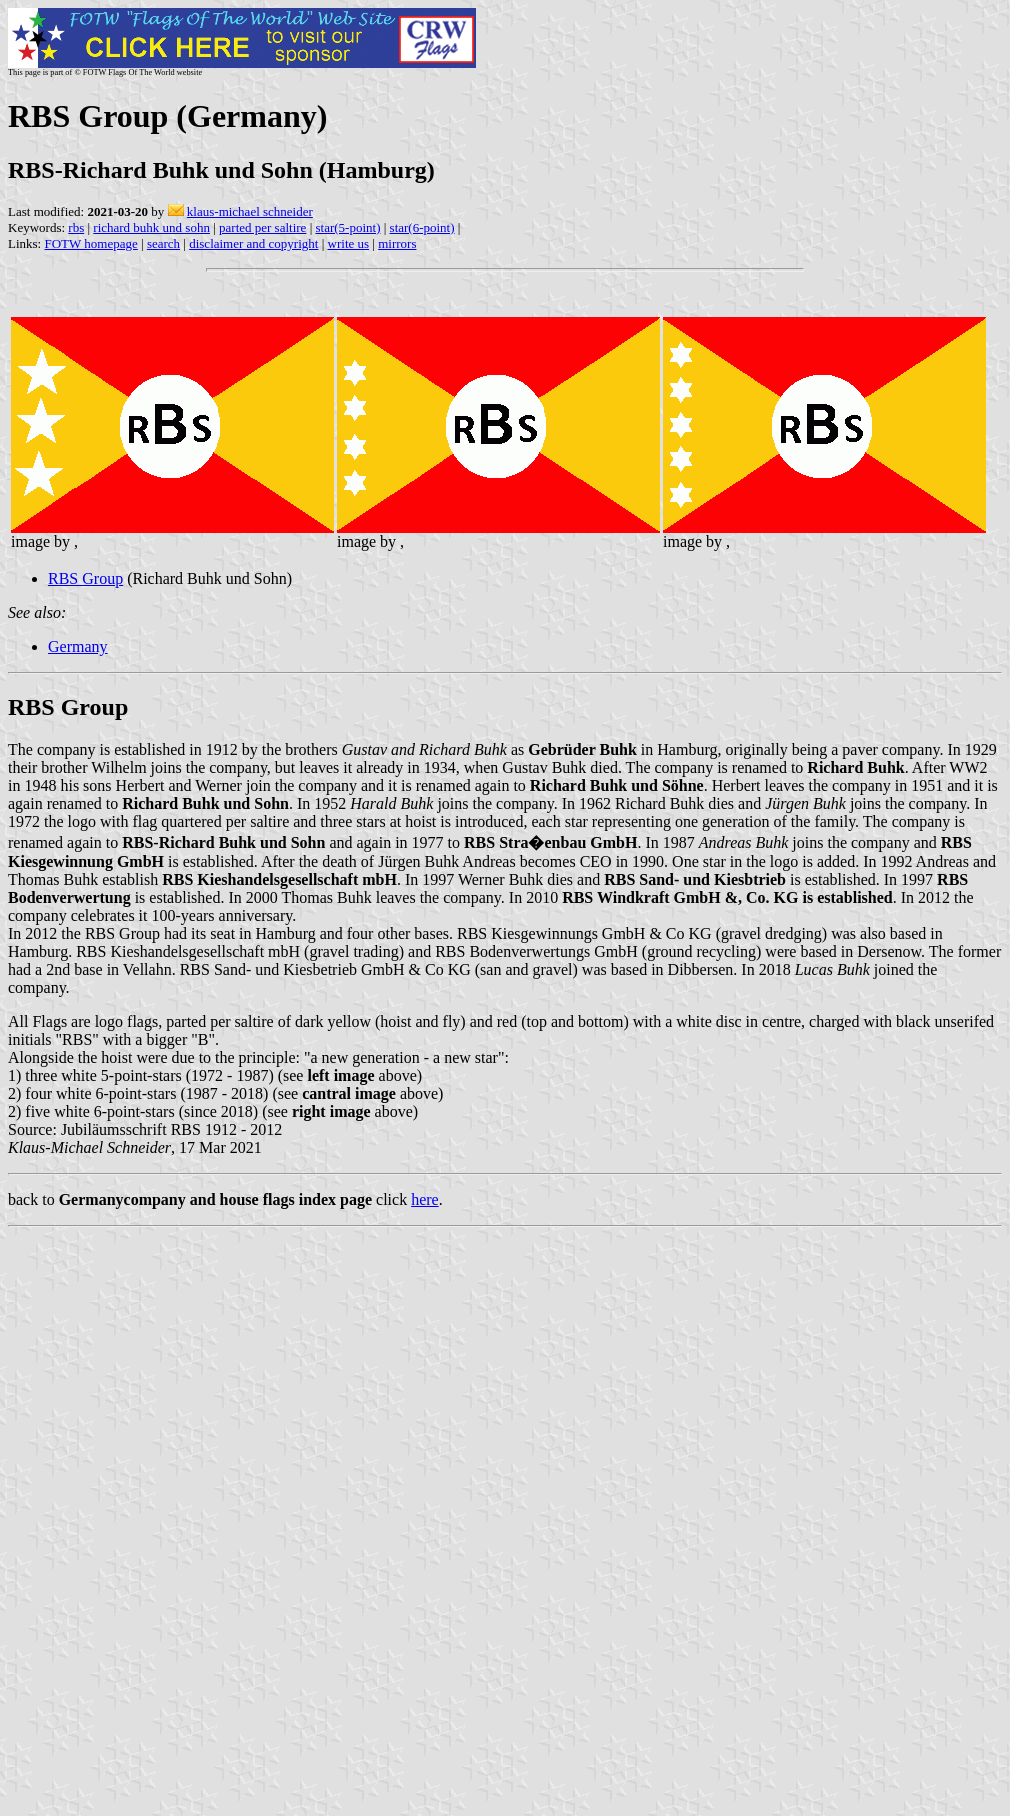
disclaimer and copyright (253, 243)
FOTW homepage (90, 243)
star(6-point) (422, 227)
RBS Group (85, 578)
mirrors (397, 243)
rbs (76, 227)
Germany (78, 646)
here (425, 1199)
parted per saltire (262, 227)
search (163, 243)
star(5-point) (347, 227)
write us (349, 243)
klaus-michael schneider (250, 211)
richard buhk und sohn (151, 227)
